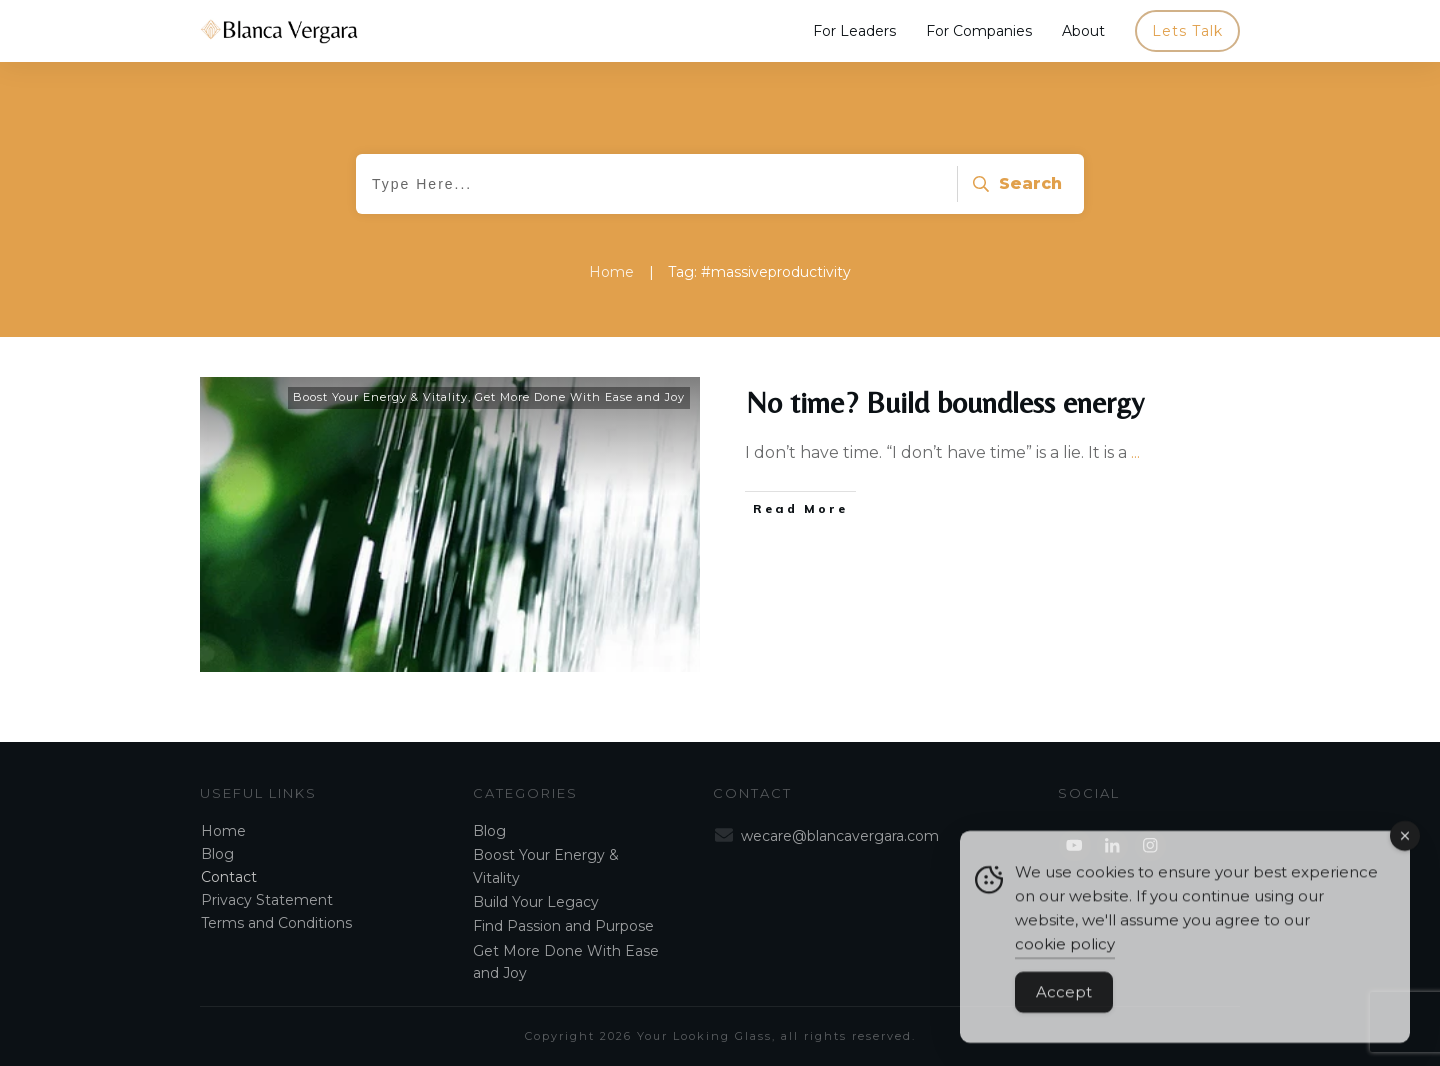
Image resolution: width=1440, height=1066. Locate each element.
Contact (229, 877)
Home (223, 831)
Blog (217, 854)
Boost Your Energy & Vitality (380, 397)
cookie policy (1065, 960)
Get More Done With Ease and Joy (580, 397)
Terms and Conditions (276, 923)
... (1135, 452)
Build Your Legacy (536, 902)
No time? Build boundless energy (945, 402)
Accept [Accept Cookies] (1064, 1008)
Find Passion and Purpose (563, 926)
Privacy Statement (267, 900)
